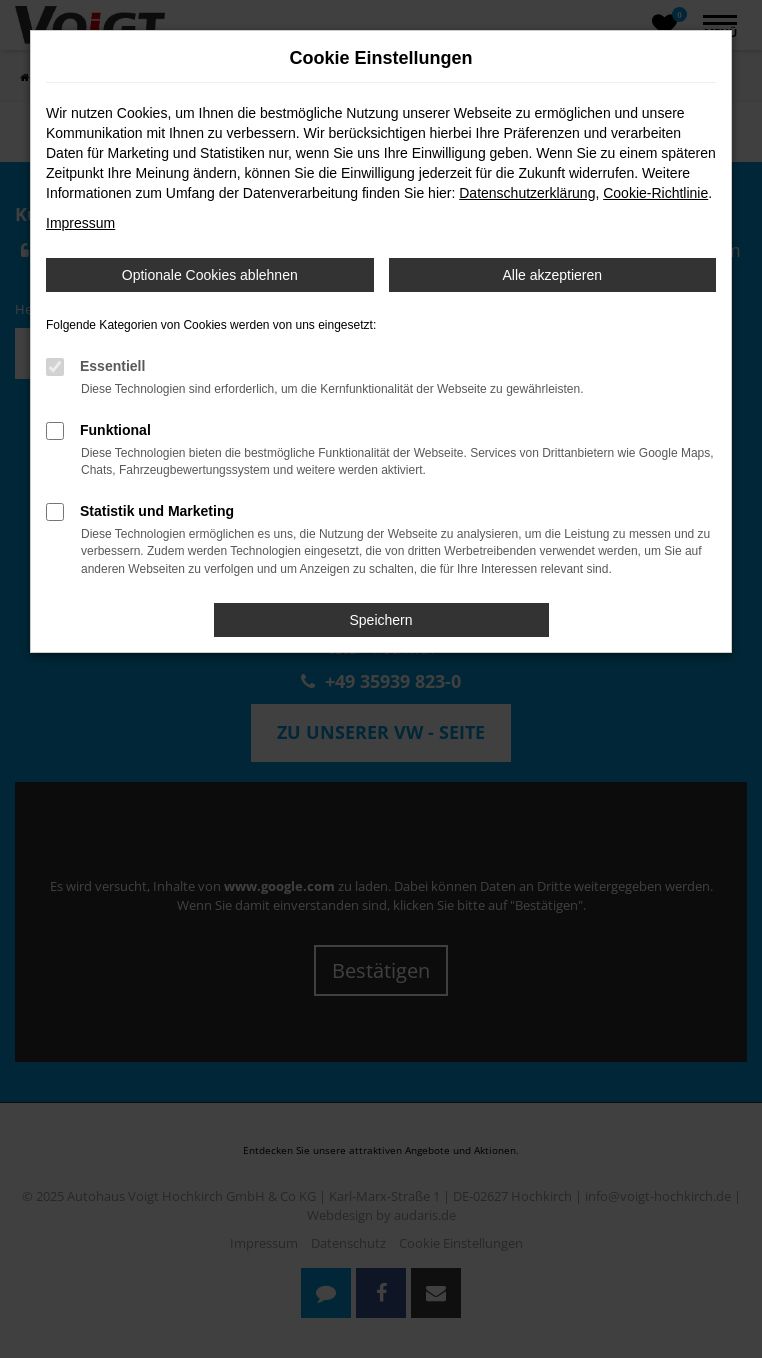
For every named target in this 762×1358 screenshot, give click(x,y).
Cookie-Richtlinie (655, 193)
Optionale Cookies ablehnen (210, 275)
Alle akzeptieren (552, 275)
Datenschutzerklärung (527, 193)
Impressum (80, 223)
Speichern (380, 620)
